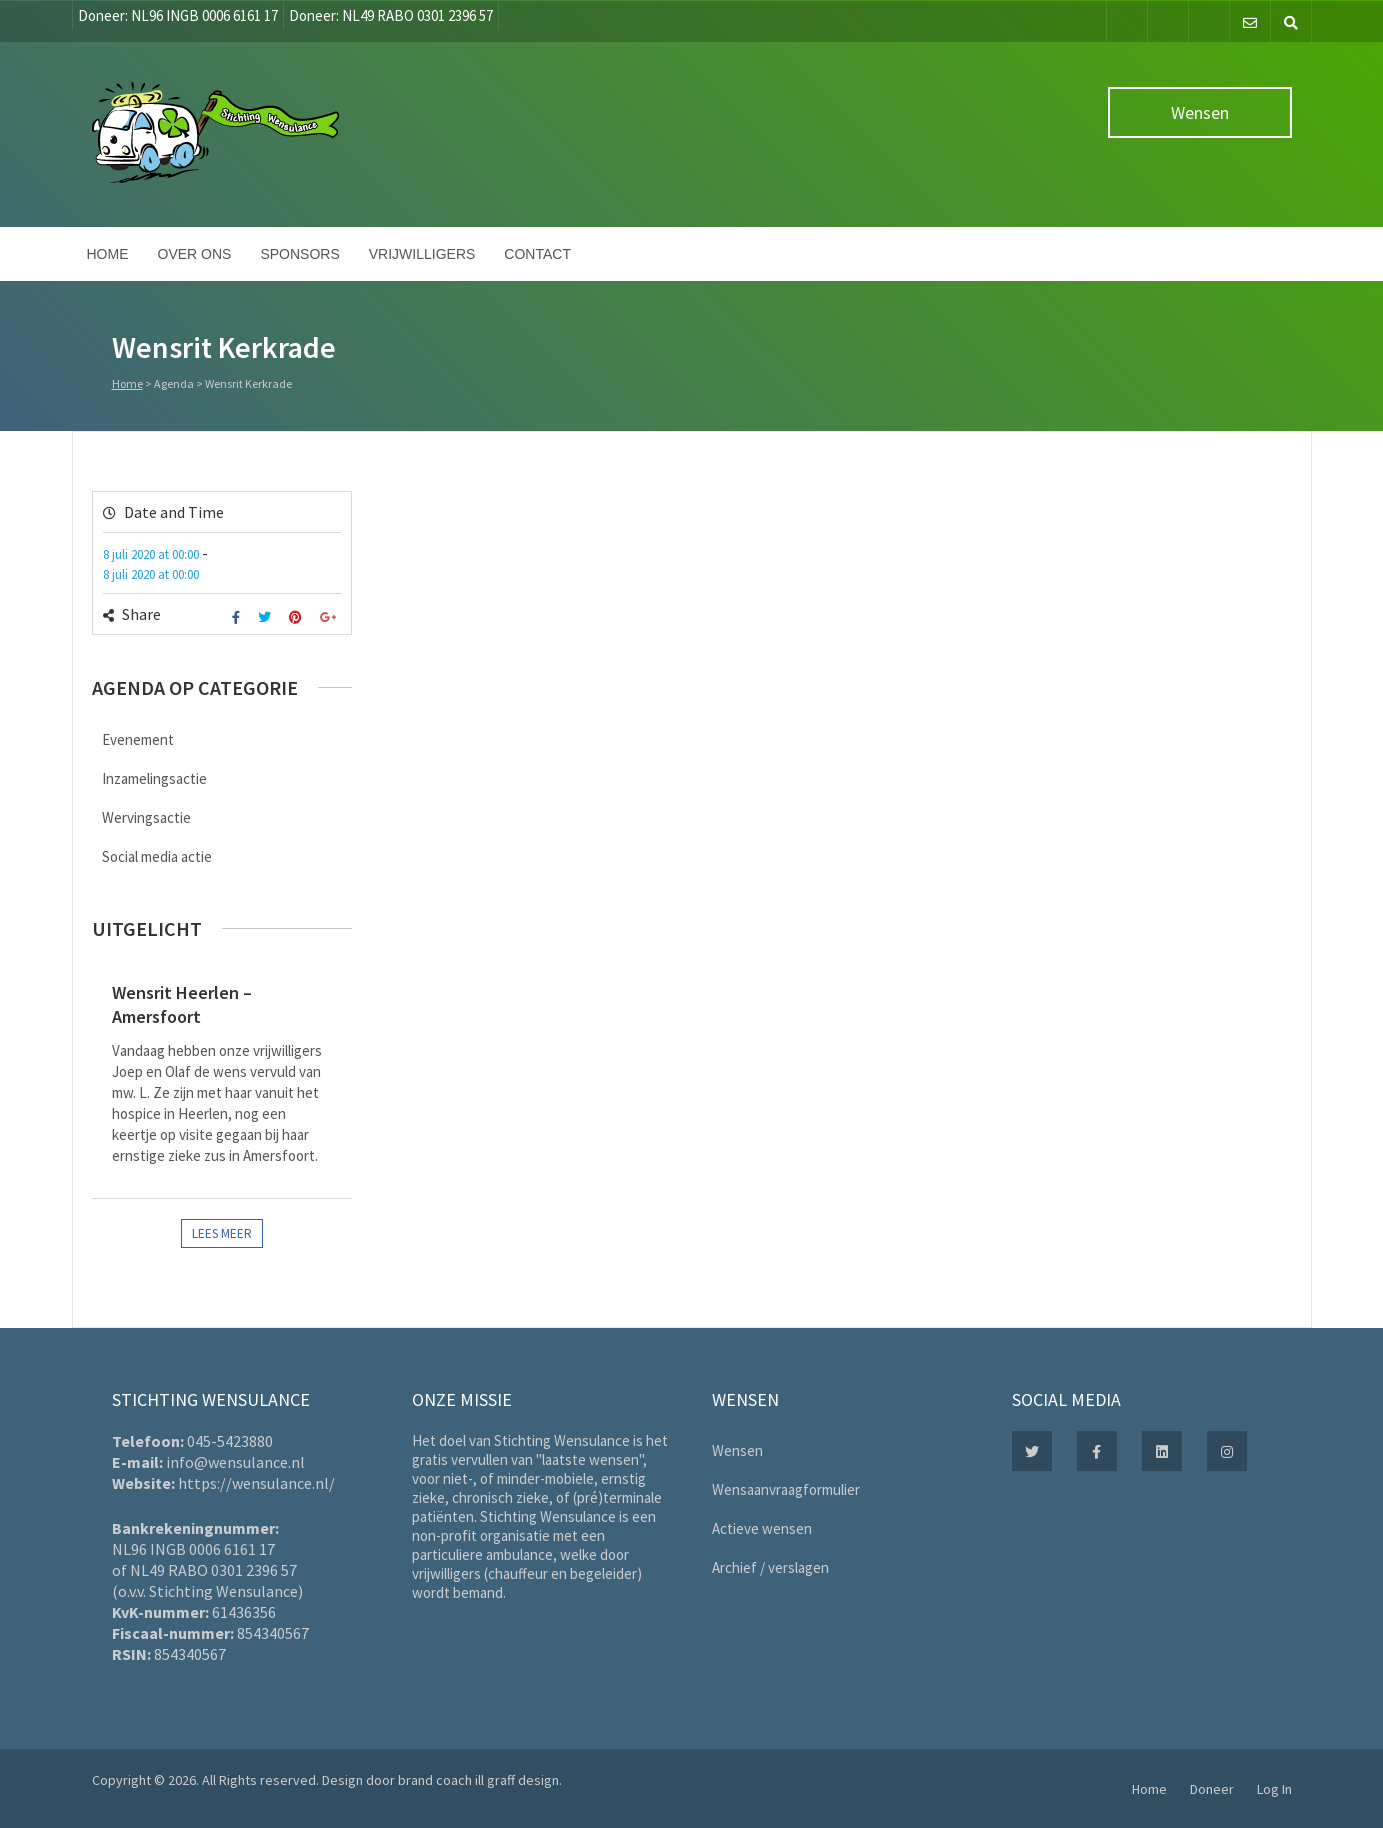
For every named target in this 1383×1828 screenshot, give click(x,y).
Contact (537, 254)
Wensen (1200, 112)
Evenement (138, 739)
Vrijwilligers (422, 254)
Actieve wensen (762, 1528)
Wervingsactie (146, 817)
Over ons (195, 254)
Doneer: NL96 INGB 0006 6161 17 (178, 15)
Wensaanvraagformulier (786, 1489)
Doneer (1212, 1789)
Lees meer (222, 1233)
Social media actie (157, 856)
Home (108, 254)
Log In (1274, 1789)
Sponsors (299, 254)
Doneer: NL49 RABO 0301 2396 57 (391, 15)
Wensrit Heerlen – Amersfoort (182, 1004)
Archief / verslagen (770, 1567)
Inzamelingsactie (154, 778)
